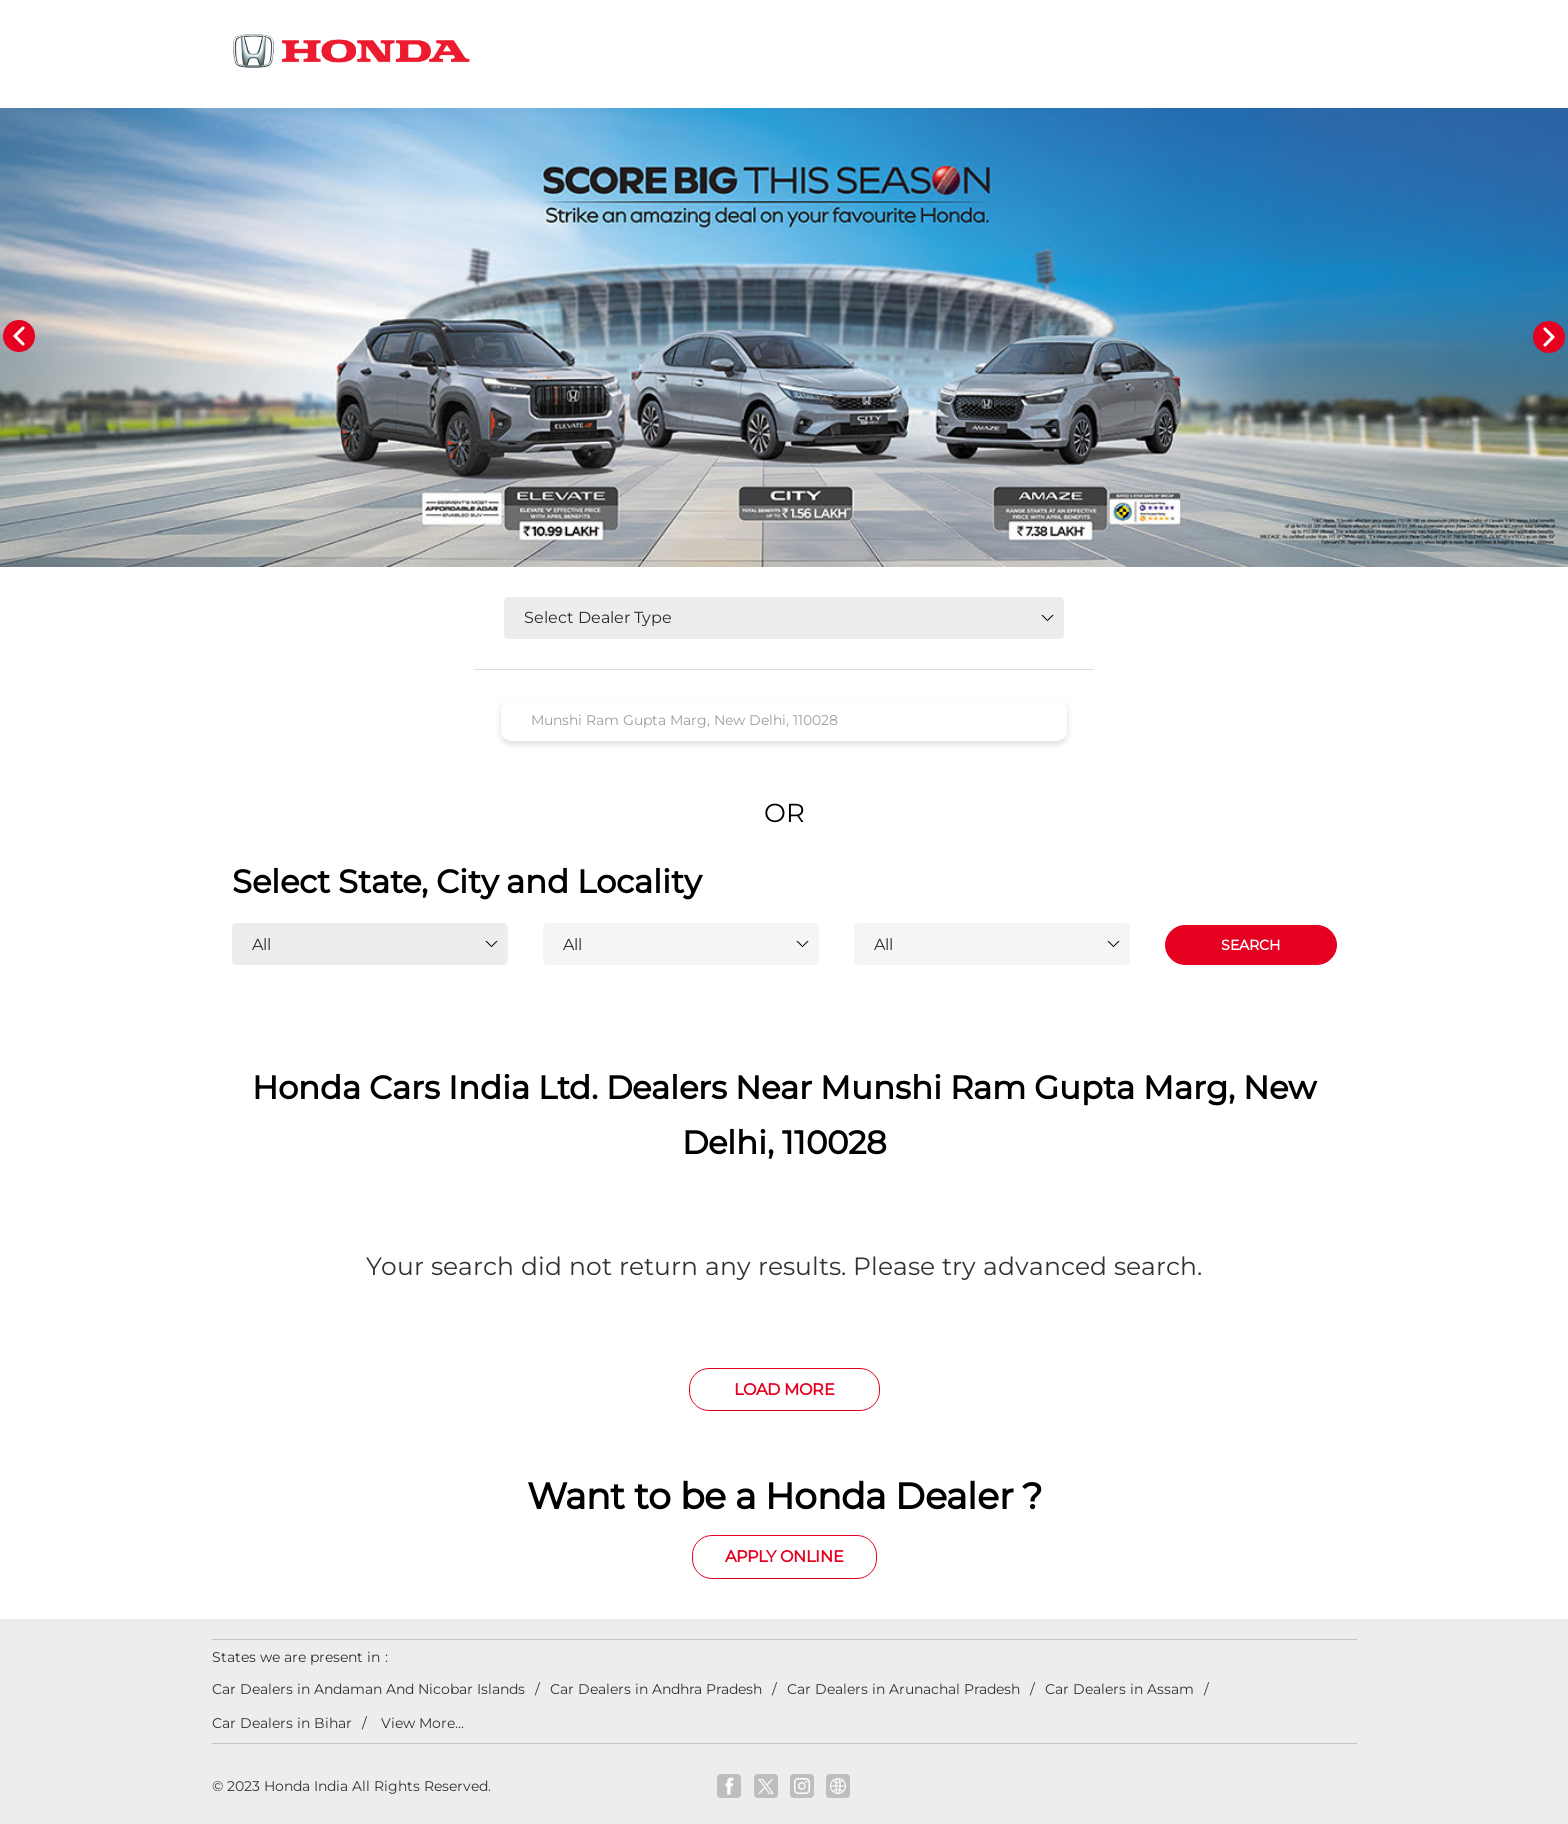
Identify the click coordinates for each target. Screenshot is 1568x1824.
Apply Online (784, 1556)
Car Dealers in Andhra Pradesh (656, 1689)
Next (1549, 337)
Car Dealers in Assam (1119, 1689)
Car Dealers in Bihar (282, 1723)
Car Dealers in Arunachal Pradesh (903, 1689)
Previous (19, 337)
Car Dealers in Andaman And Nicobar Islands (368, 1689)
